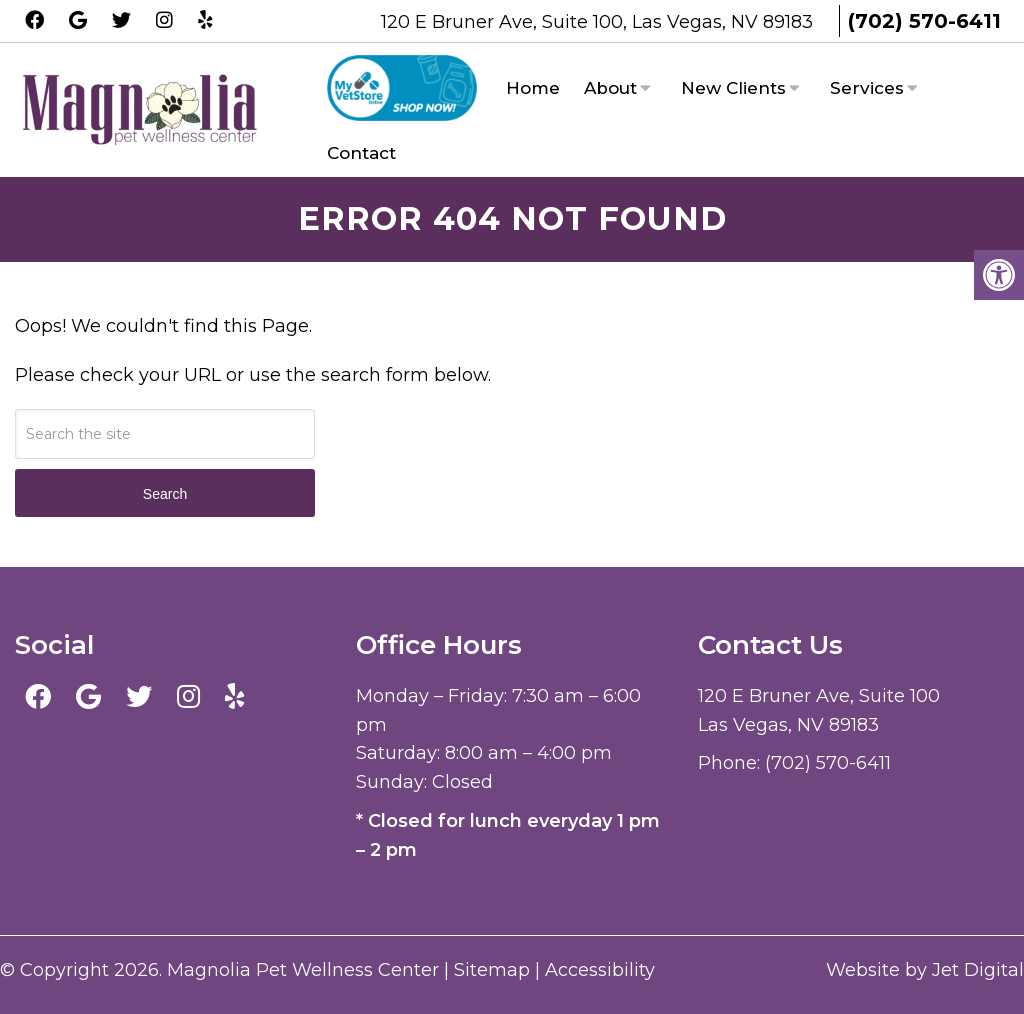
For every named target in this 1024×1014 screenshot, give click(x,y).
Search (165, 494)
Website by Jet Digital (925, 970)
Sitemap (492, 970)
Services (867, 88)
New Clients (733, 88)
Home (533, 88)
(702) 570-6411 (924, 21)
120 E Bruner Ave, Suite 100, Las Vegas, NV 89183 (599, 22)
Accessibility (600, 970)
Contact (361, 153)
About (610, 88)
